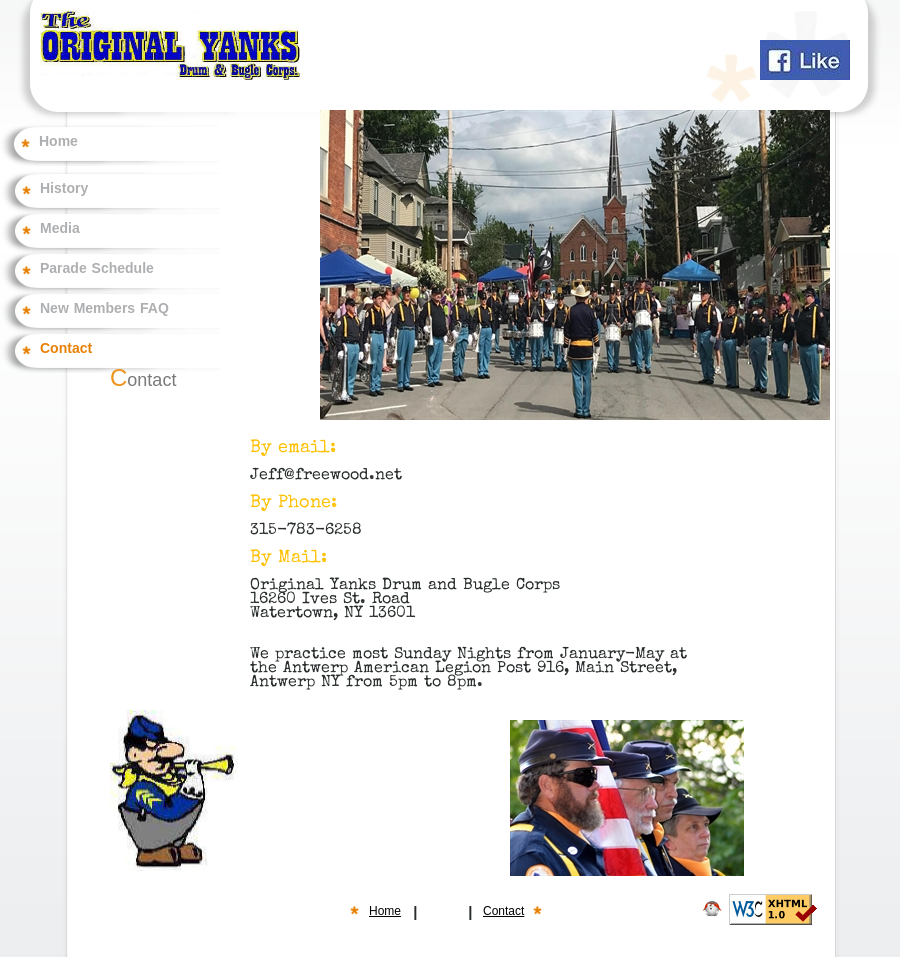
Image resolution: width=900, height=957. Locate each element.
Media (60, 229)
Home (58, 142)
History (64, 189)
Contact (66, 349)
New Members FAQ (104, 309)
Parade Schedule (97, 269)
